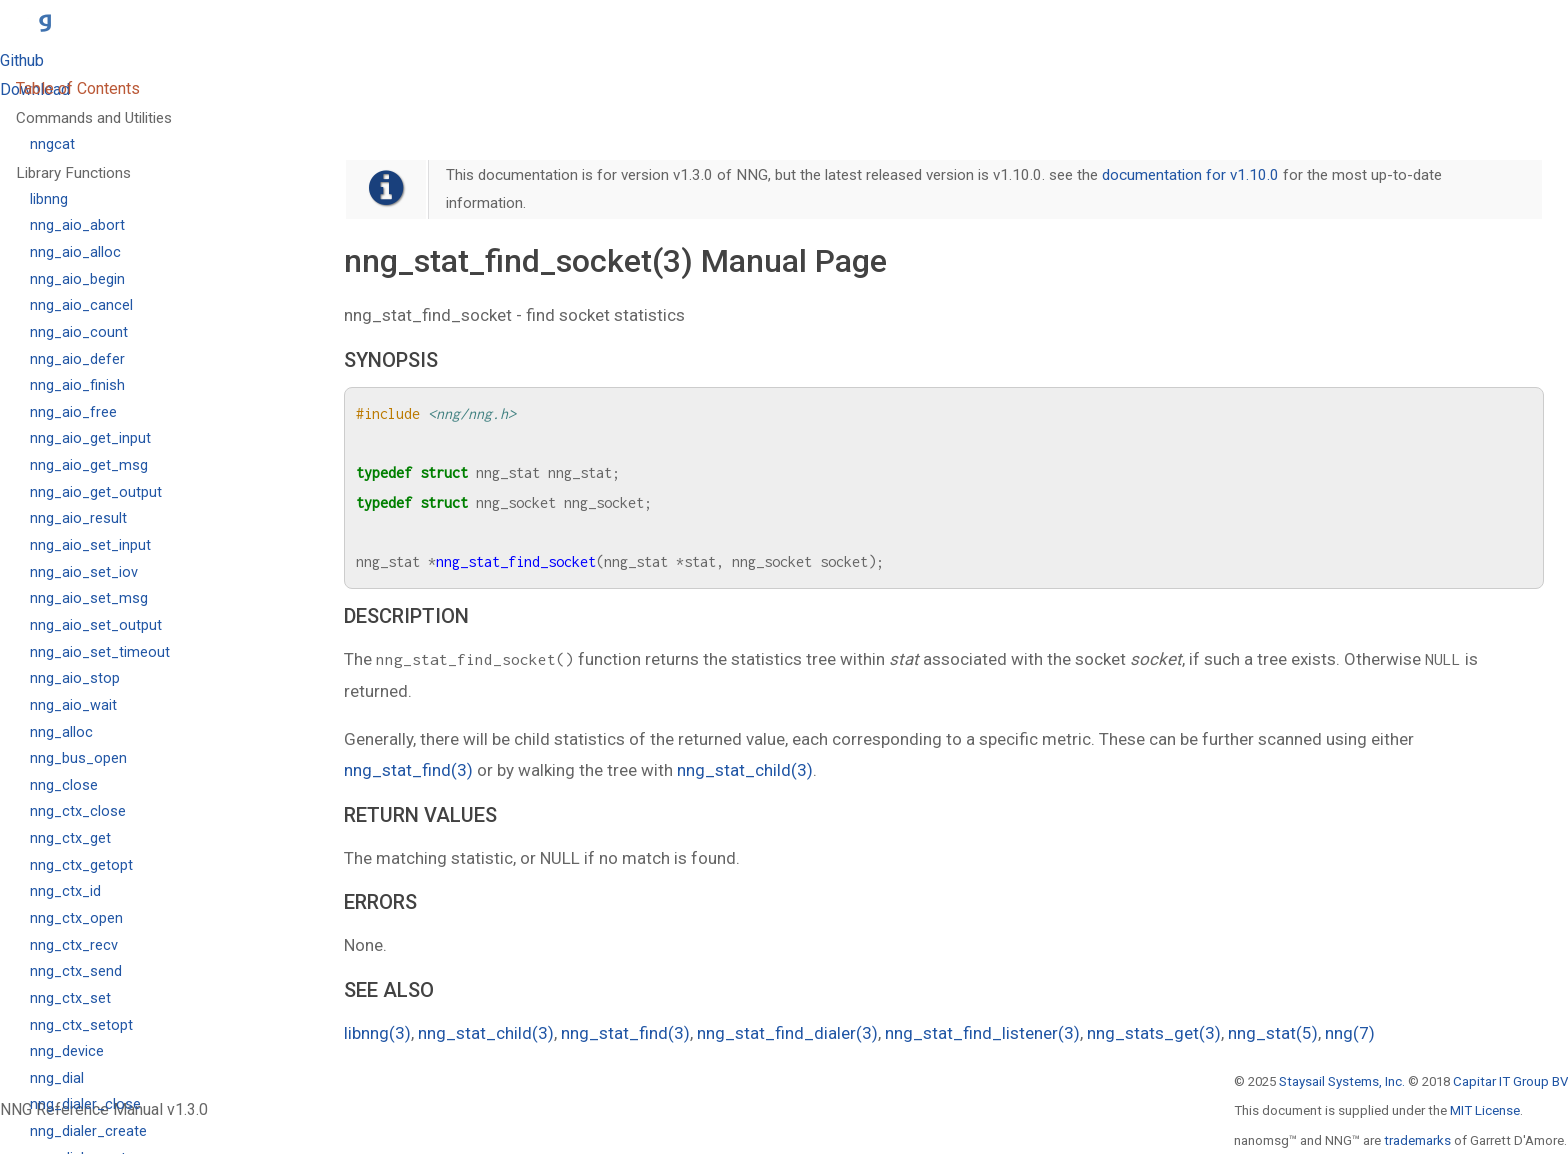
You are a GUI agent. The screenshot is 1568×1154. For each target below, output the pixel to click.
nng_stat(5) (1273, 1033)
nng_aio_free (73, 412)
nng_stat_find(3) (408, 770)
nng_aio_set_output (96, 625)
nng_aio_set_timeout (100, 652)
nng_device (67, 1051)
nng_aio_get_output (96, 492)
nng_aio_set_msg (89, 598)
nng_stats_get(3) (1154, 1033)
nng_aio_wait (73, 705)
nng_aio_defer (77, 359)
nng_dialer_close (85, 1104)
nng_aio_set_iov (84, 572)
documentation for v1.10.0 (1190, 175)
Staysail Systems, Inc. (1342, 1081)
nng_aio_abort (77, 225)
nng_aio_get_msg (89, 465)
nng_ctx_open (76, 918)
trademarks (1417, 1140)
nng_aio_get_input (90, 438)
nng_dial (57, 1078)
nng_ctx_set (70, 998)
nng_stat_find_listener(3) (982, 1033)
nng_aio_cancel (81, 305)
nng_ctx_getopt (81, 865)
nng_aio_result (78, 518)
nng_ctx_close (78, 811)
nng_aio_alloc (75, 252)
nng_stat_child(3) (745, 770)
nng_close (64, 785)
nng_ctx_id (65, 891)
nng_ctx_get (70, 838)
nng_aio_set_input (90, 545)
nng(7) (1350, 1033)
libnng (49, 199)
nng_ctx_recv (74, 945)
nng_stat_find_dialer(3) (787, 1033)
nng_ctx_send (76, 971)
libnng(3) (377, 1033)
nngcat (52, 144)
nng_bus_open (78, 758)
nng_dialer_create (88, 1131)
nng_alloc (61, 732)
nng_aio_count (79, 332)
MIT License (1485, 1110)
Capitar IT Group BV (1510, 1081)
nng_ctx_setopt (81, 1025)
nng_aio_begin (77, 279)
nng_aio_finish (77, 385)
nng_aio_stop (75, 678)
